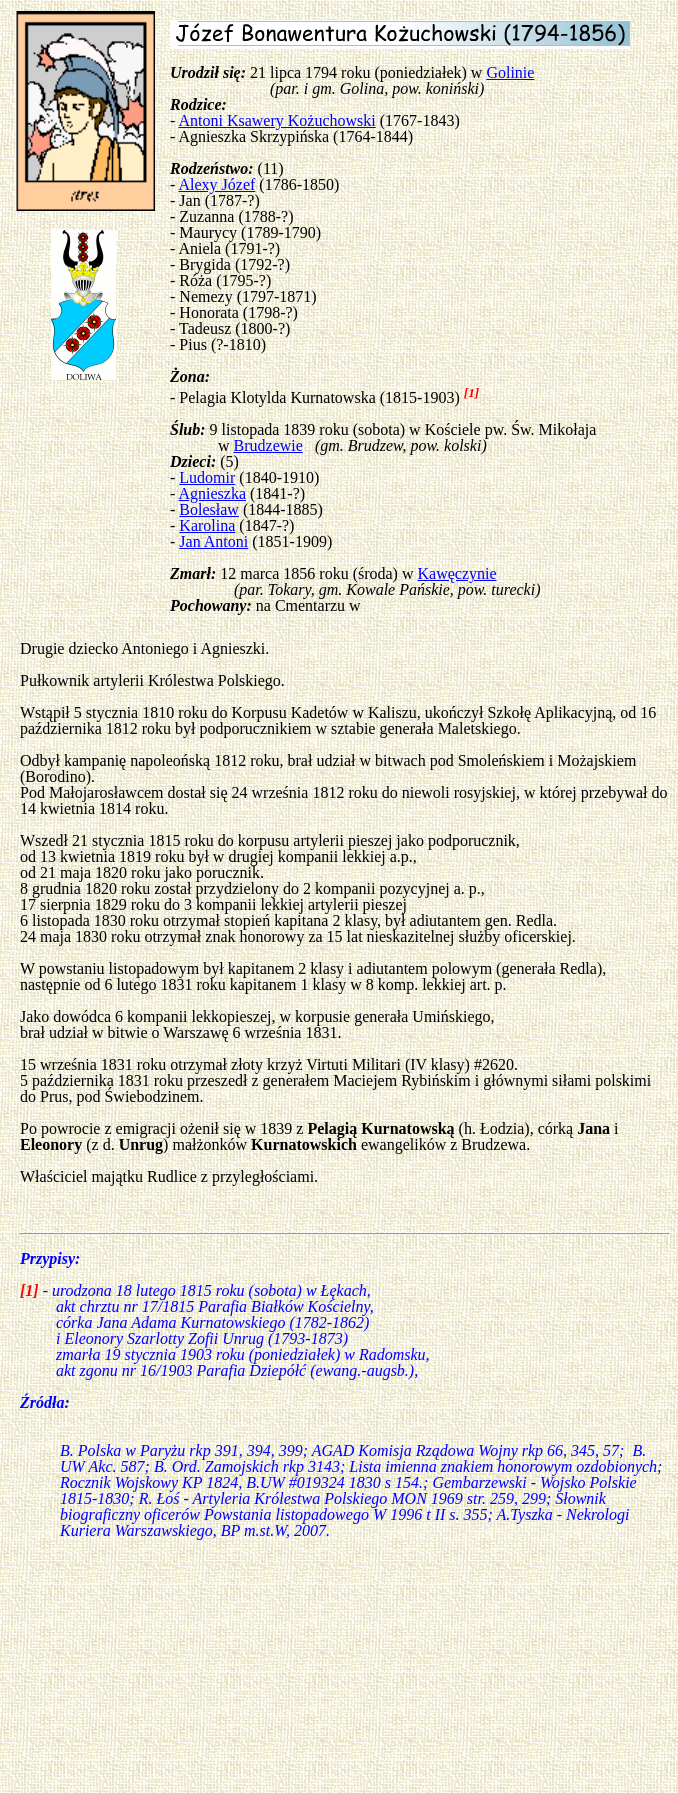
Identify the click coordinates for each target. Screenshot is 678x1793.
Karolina (207, 525)
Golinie (510, 72)
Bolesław (209, 509)
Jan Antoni (213, 541)
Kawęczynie (457, 573)
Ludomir (207, 477)
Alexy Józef (216, 184)
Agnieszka (212, 493)
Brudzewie (268, 445)
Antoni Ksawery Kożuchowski (276, 120)
